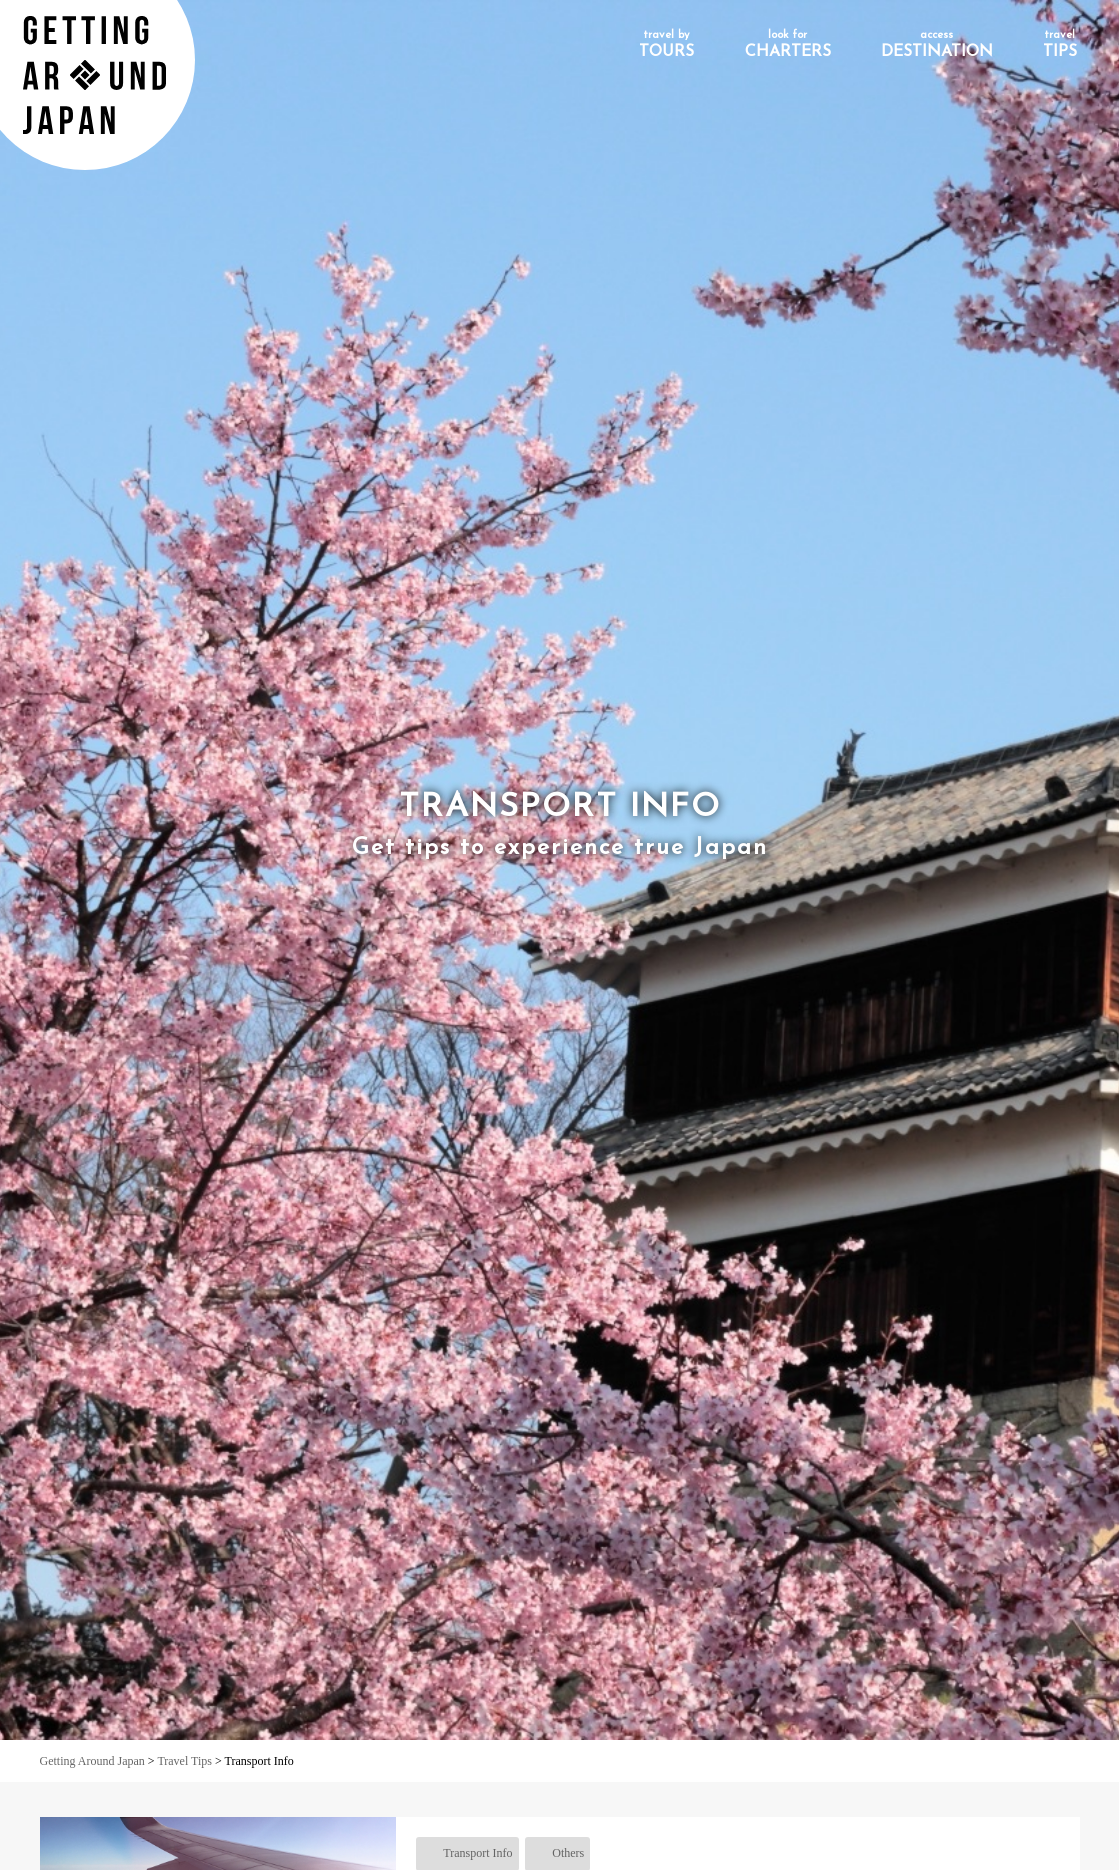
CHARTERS (788, 45)
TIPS (1060, 45)
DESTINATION (937, 45)
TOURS (666, 45)
